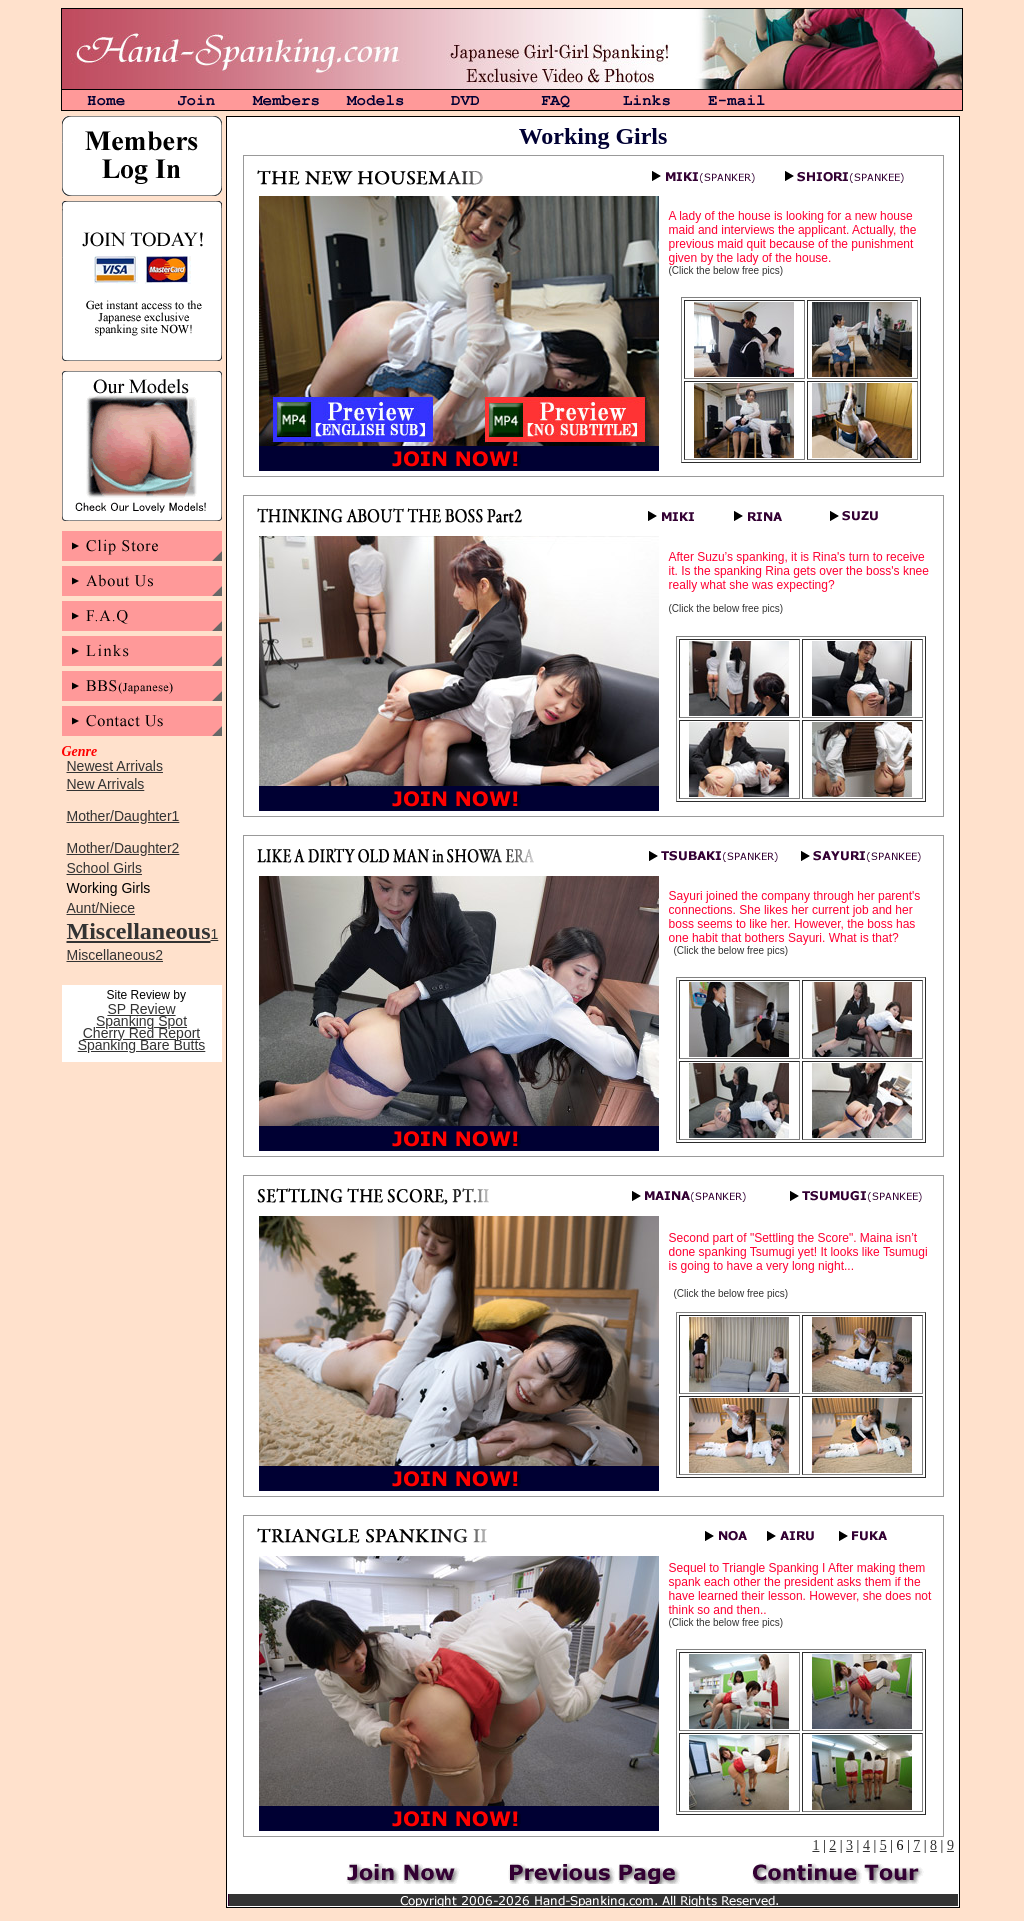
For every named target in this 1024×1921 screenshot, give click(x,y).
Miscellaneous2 (115, 955)
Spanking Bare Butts (142, 1045)
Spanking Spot (141, 1021)
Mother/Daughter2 (123, 848)
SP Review (141, 1009)
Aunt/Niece (101, 908)
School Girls (104, 868)
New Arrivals (106, 784)
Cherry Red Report (142, 1033)
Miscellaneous (139, 931)
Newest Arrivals (115, 766)
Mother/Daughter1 (123, 816)
